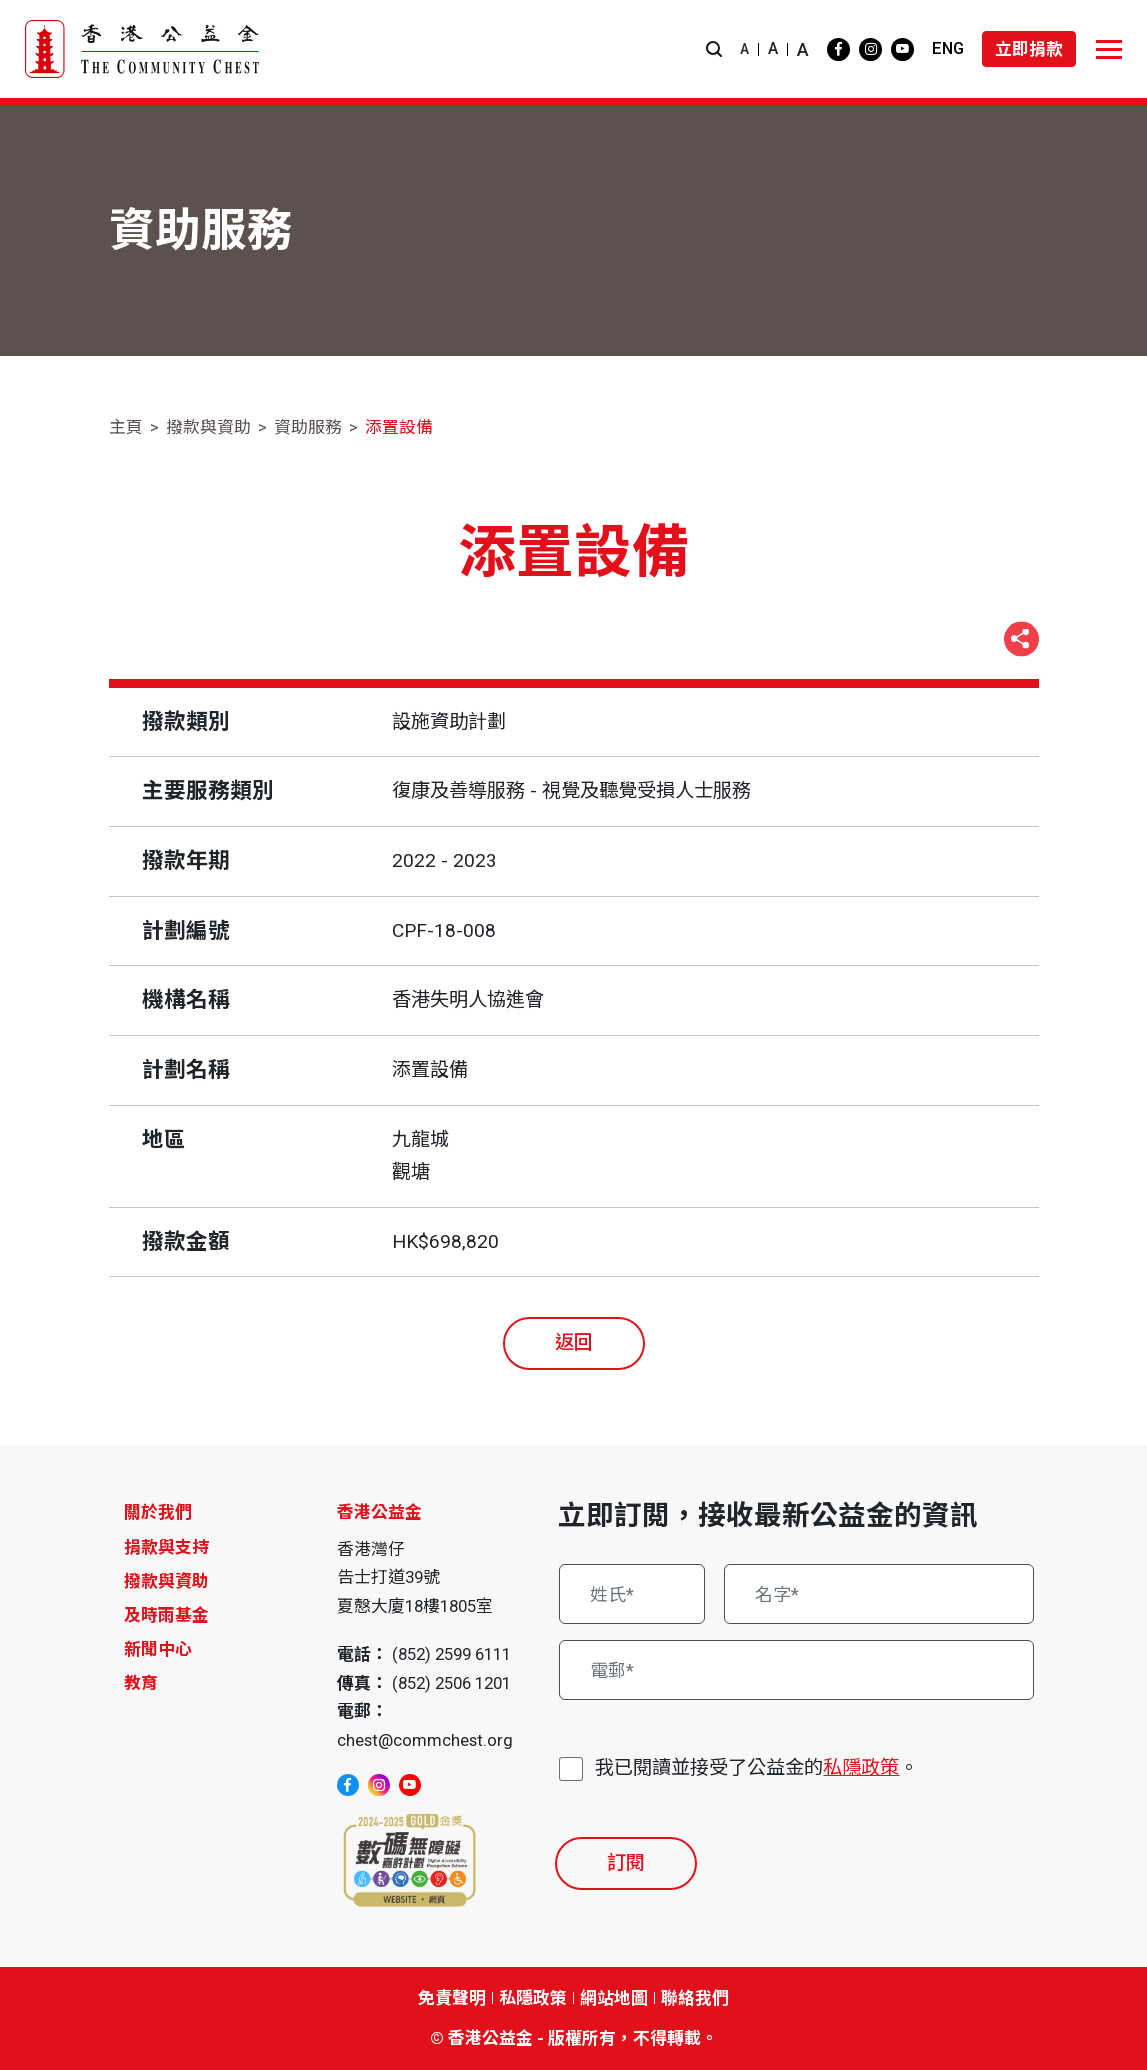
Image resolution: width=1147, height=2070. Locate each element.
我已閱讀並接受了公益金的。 (756, 1768)
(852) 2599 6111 (451, 1654)
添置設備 (399, 427)
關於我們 (158, 1512)
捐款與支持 (166, 1547)
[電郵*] (796, 1670)
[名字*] (879, 1594)
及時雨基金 (166, 1615)
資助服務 (308, 427)
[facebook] (838, 49)
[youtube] (902, 49)
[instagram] (870, 49)
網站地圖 (614, 1998)
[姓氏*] (631, 1594)
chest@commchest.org (425, 1740)
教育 (141, 1683)
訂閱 (626, 1862)
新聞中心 (158, 1649)
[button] (714, 49)
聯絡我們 (695, 1998)
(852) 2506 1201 (451, 1683)
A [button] (744, 49)
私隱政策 (861, 1767)
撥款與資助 (208, 427)
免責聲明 (452, 1998)
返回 (574, 1342)
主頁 (126, 427)
